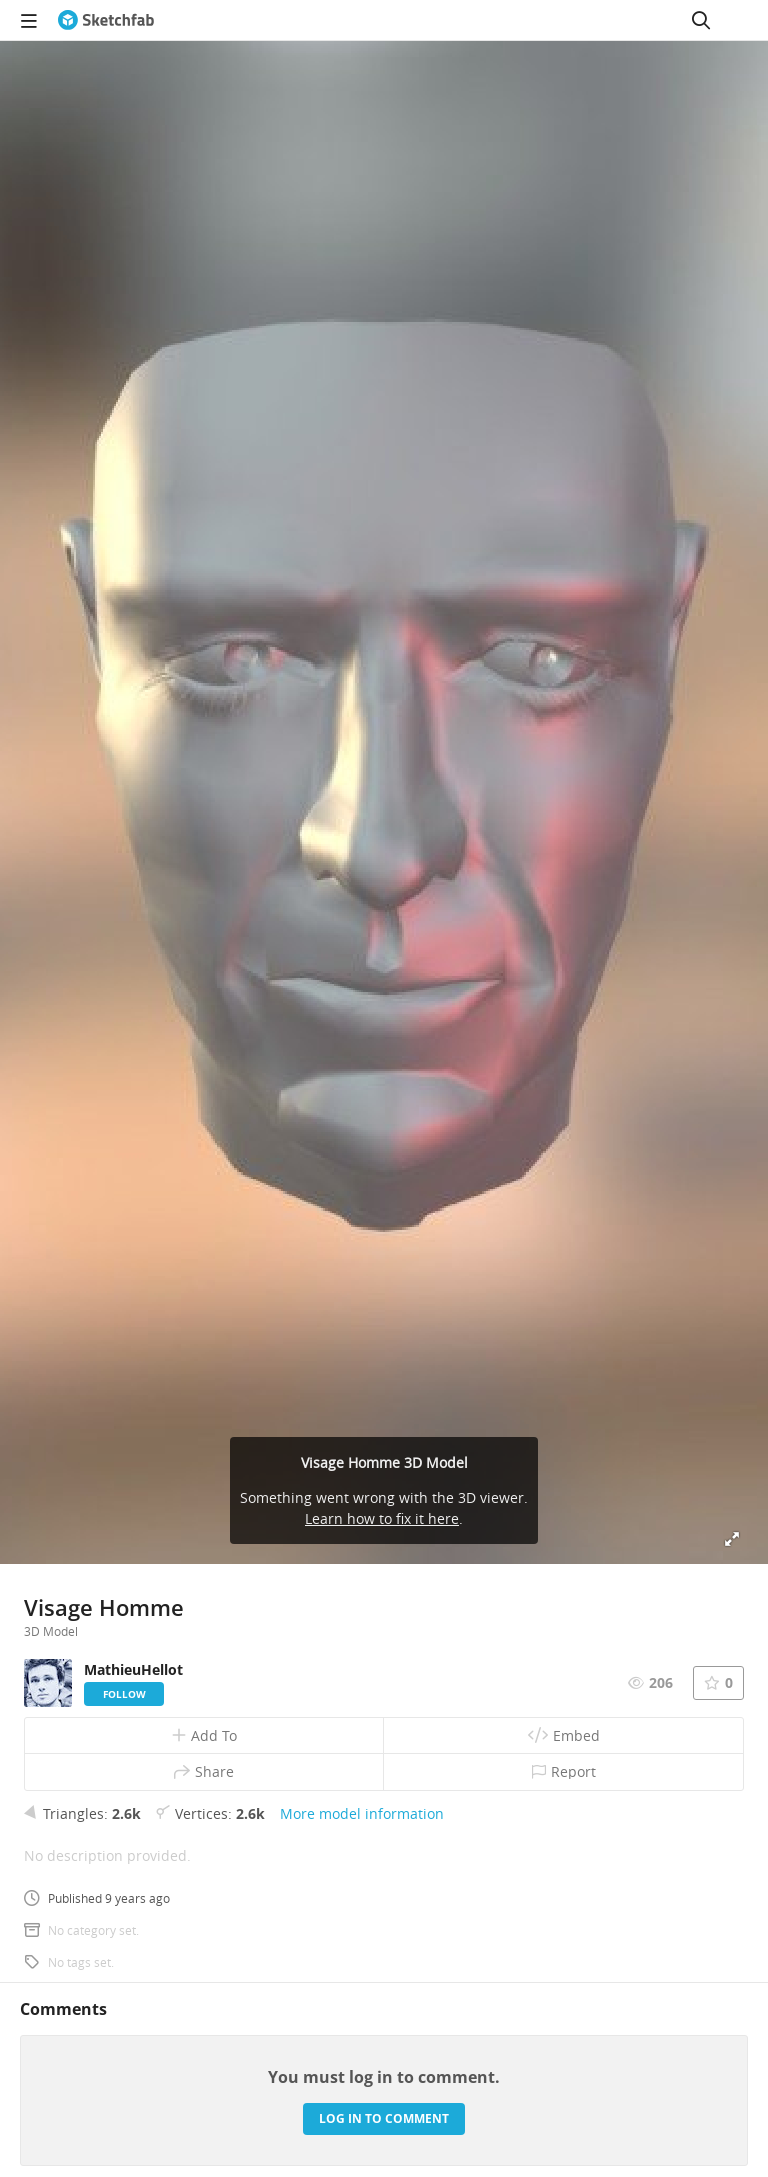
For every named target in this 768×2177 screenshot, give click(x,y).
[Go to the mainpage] (106, 20)
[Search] (701, 20)
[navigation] (29, 20)
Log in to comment (384, 2118)
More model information (362, 1813)
